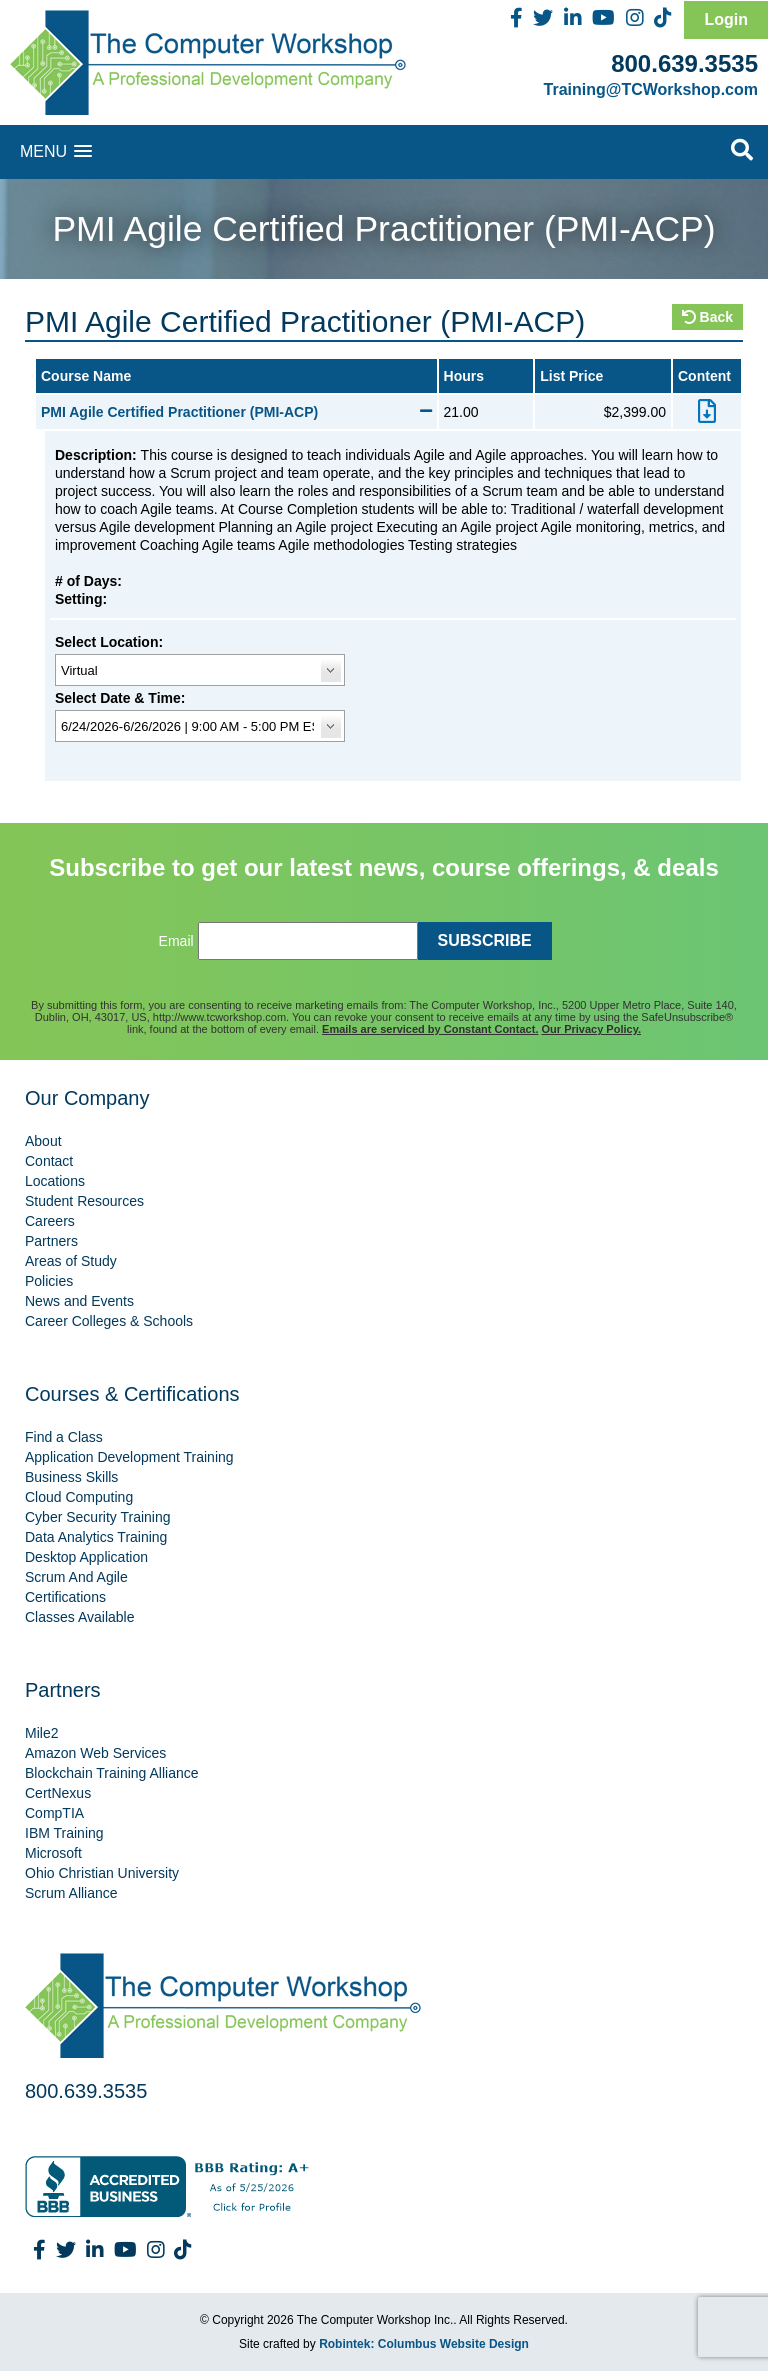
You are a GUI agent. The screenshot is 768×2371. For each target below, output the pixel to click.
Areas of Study (71, 1261)
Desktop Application (86, 1557)
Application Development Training (129, 1457)
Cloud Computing (79, 1497)
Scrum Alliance (71, 1893)
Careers (50, 1221)
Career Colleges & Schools (109, 1321)
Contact (49, 1161)
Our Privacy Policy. (591, 1029)
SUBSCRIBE (485, 940)
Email (176, 941)
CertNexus (58, 1793)
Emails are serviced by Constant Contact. (430, 1029)
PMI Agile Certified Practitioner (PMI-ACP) (236, 412)
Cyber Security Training (98, 1517)
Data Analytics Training (96, 1537)
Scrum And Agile (76, 1577)
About (43, 1141)
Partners (51, 1241)
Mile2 (41, 1733)
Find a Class (64, 1437)
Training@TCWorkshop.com (651, 89)
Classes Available (79, 1617)
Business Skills (71, 1477)
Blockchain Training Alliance (112, 1773)
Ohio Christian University (102, 1873)
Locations (55, 1181)
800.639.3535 (684, 63)
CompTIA (54, 1813)
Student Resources (84, 1201)
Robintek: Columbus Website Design (424, 2344)
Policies (49, 1281)
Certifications (65, 1597)
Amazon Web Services (95, 1753)
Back (707, 317)
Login (726, 19)
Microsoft (53, 1853)
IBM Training (64, 1833)
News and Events (79, 1301)
